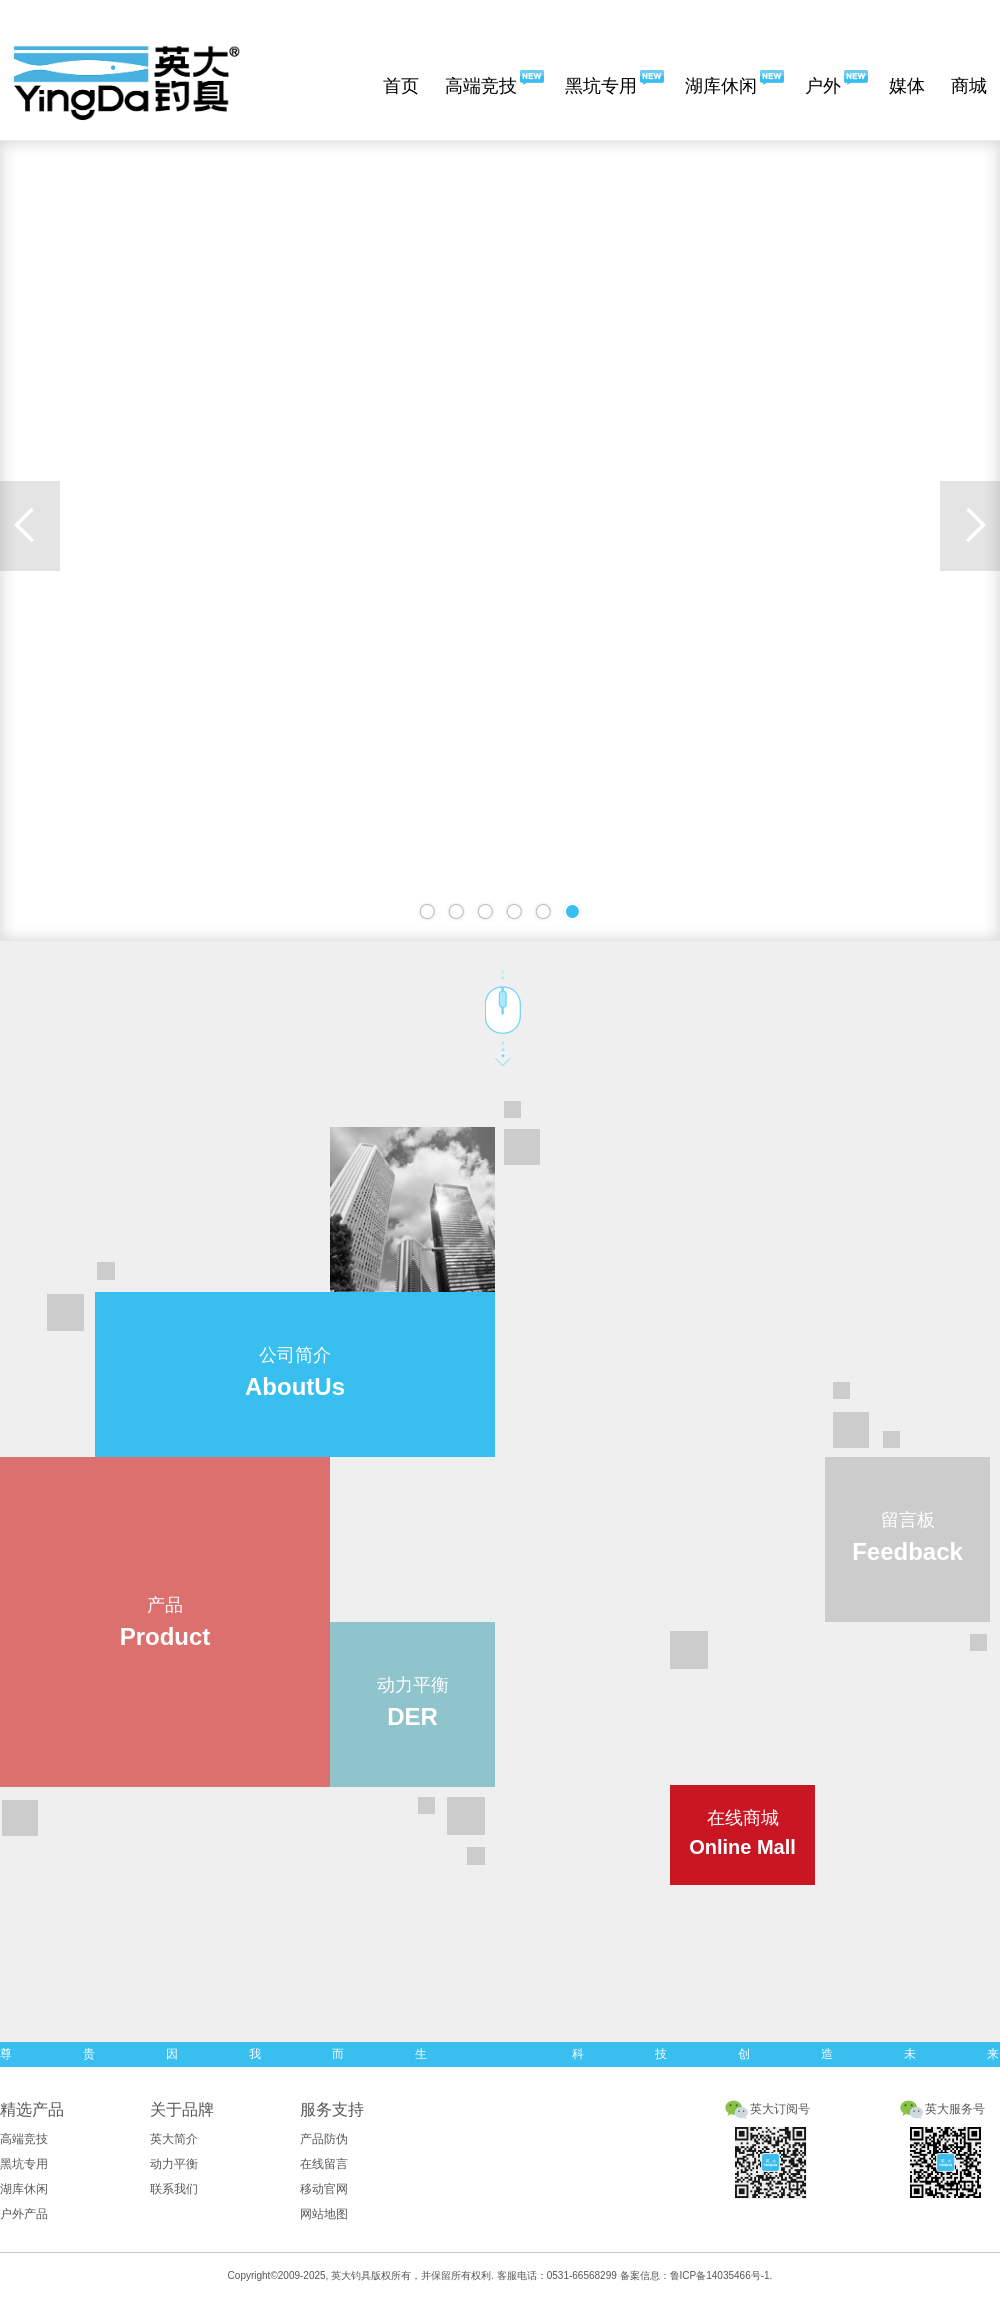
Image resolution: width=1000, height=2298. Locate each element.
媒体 (907, 86)
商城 (969, 86)
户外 (823, 86)
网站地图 (324, 2214)
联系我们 (174, 2189)
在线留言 (324, 2164)
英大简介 (174, 2139)
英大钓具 (351, 2275)
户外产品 (24, 2214)
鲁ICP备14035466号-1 (720, 2275)
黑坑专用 (601, 86)
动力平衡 (174, 2164)
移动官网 (324, 2189)
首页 (401, 86)
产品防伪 (324, 2139)
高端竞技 (481, 86)
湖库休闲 (721, 86)
